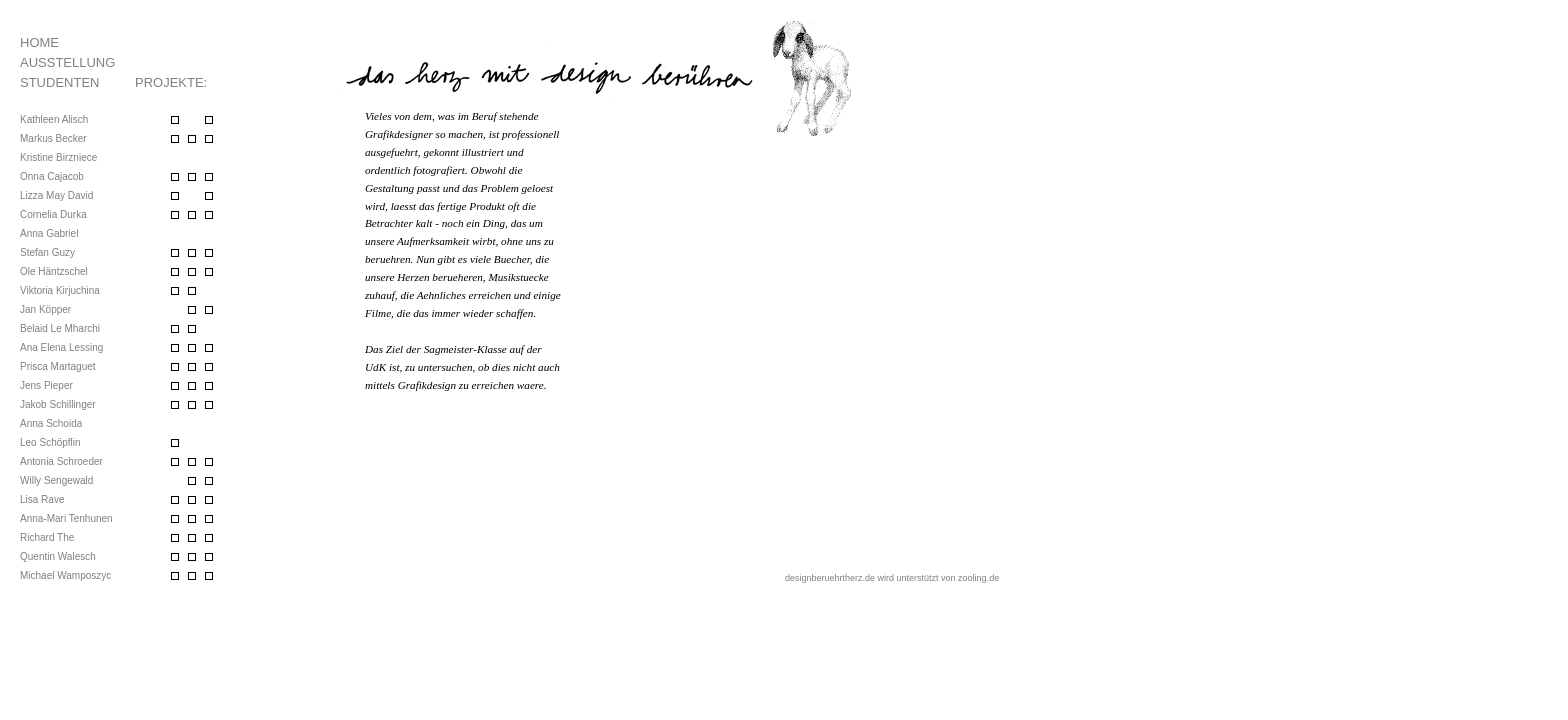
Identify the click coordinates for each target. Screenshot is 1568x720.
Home (39, 42)
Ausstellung (67, 62)
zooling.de (978, 578)
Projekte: (171, 82)
